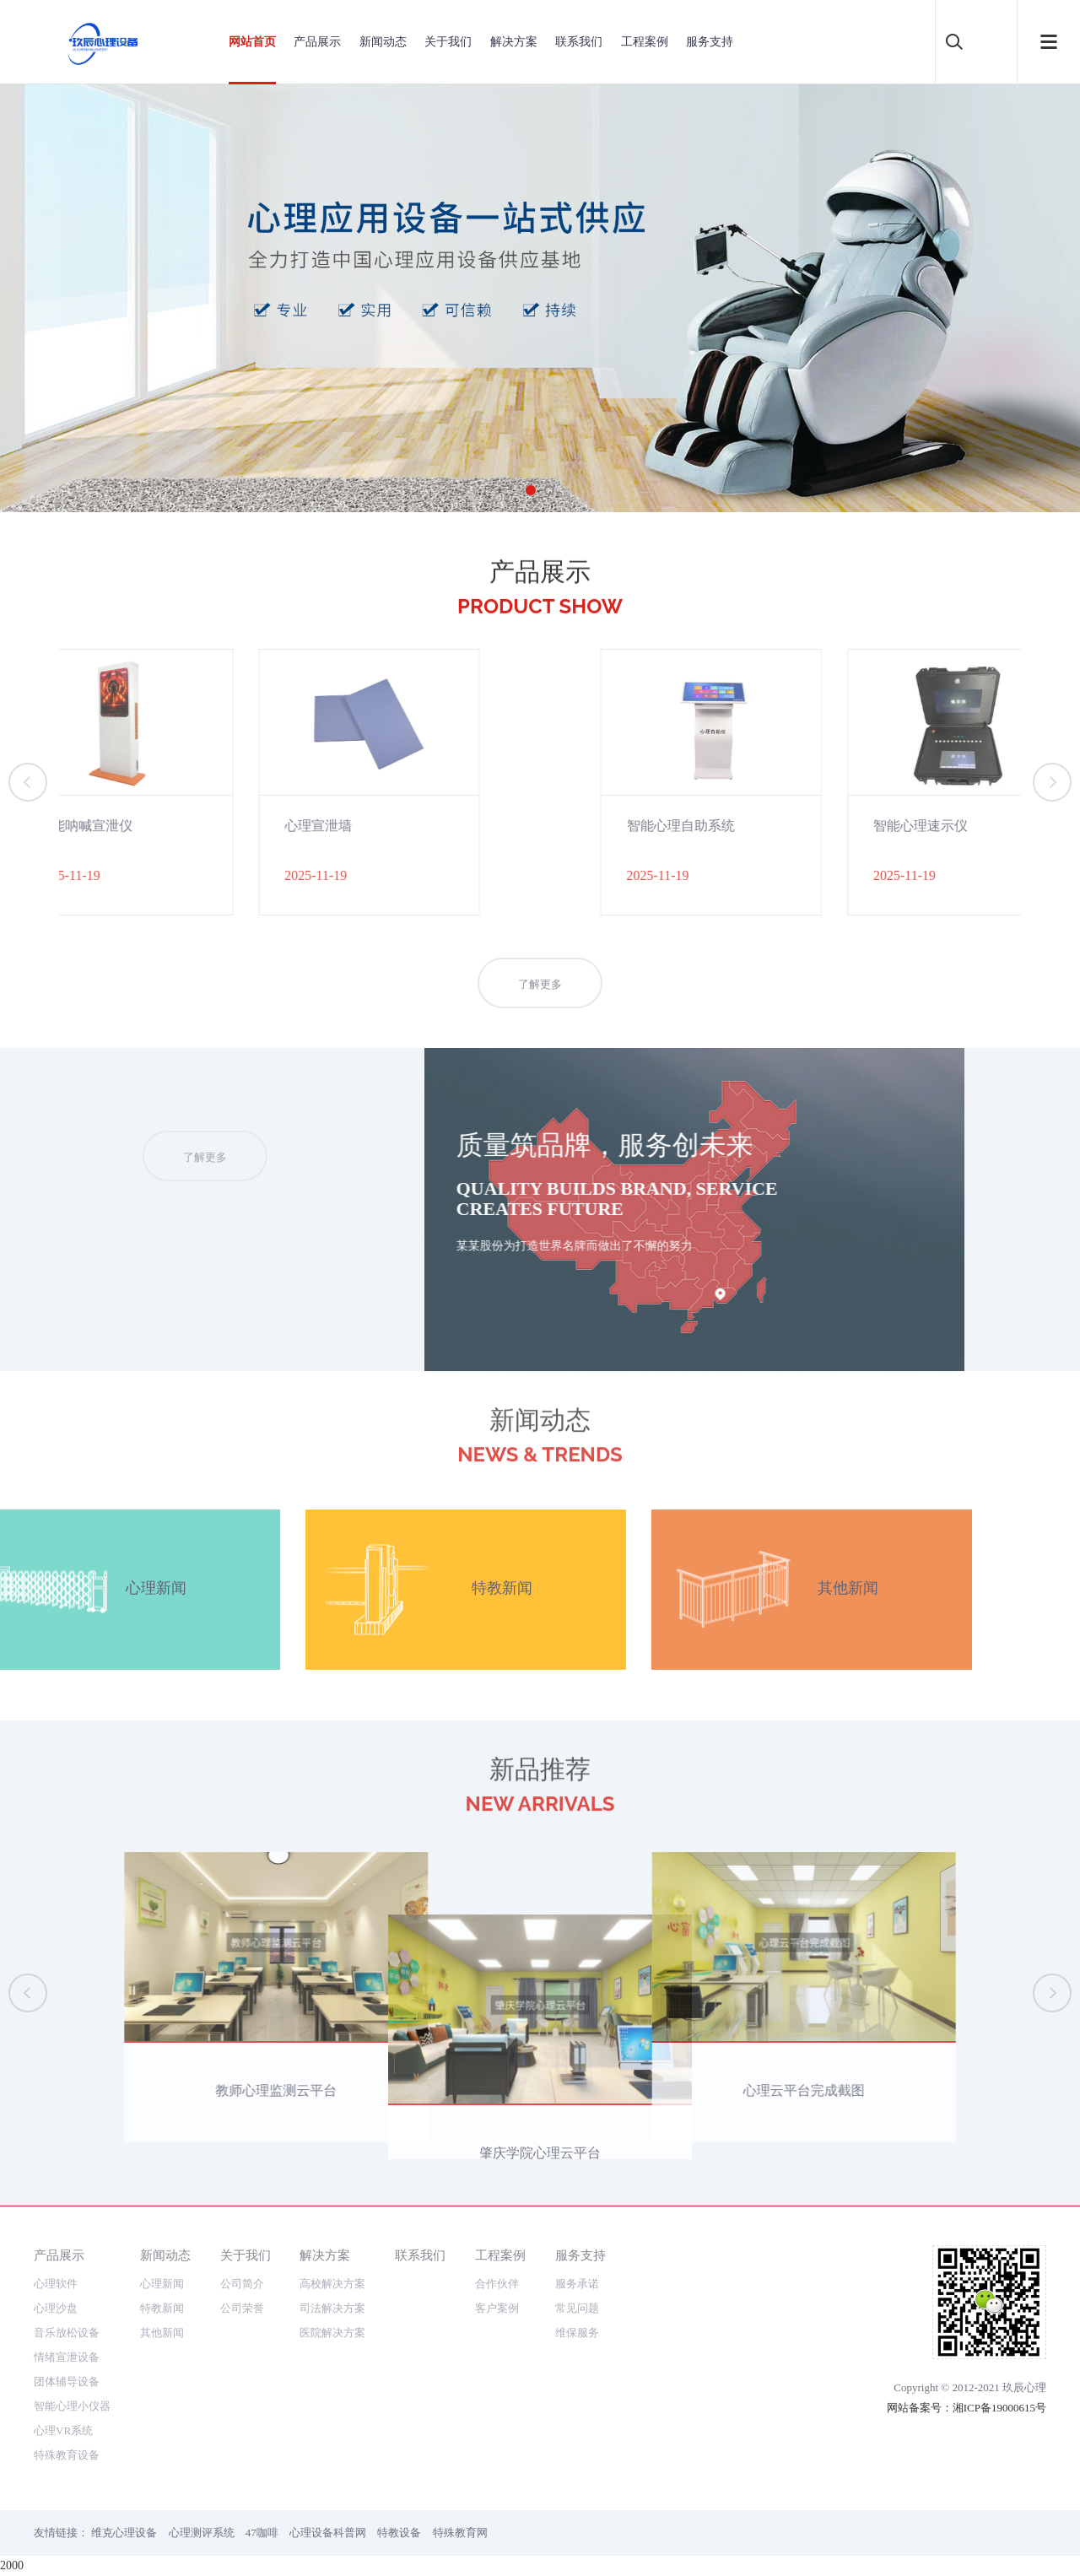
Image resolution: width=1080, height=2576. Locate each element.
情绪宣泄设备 (67, 2357)
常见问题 (577, 2308)
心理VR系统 (63, 2430)
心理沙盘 (56, 2308)
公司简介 (242, 2283)
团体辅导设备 (67, 2381)
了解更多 (540, 1008)
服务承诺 (577, 2283)
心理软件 (56, 2283)
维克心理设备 (124, 2532)
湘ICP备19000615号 (999, 2407)
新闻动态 (383, 41)
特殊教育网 (460, 2532)
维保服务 (577, 2332)
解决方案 (513, 41)
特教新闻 (162, 2308)
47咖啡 (262, 2532)
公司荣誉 (242, 2308)
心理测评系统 (202, 2532)
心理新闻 (162, 2283)
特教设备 (399, 2532)
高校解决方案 (332, 2283)
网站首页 (252, 41)
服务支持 (709, 41)
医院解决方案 (332, 2332)
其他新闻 (162, 2332)
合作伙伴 (497, 2283)
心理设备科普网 (327, 2532)
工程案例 (644, 41)
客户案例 (497, 2308)
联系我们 (578, 41)
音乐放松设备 (67, 2332)
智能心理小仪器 (72, 2406)
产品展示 (317, 41)
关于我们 (448, 41)
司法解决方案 (332, 2308)
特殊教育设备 (67, 2455)
